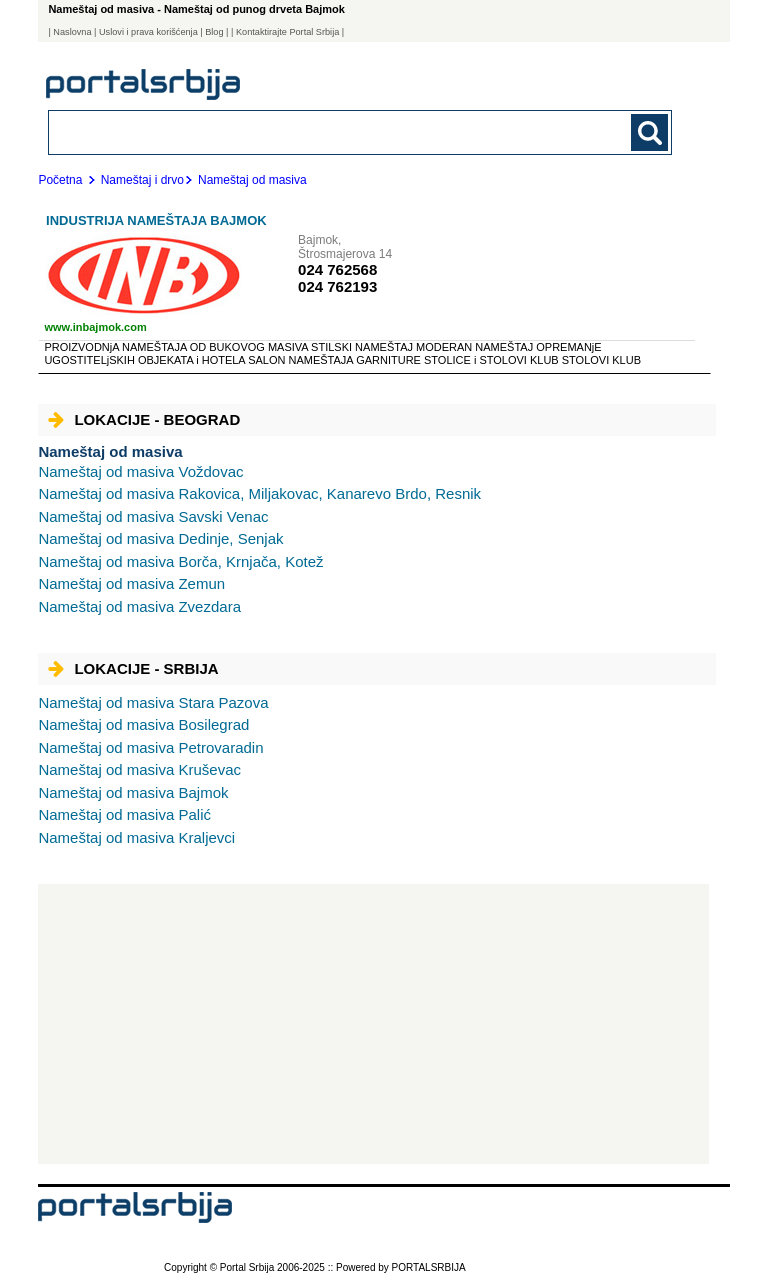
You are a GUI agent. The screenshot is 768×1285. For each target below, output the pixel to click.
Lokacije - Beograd (144, 419)
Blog (214, 32)
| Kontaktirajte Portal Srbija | (287, 32)
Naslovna (72, 32)
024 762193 (337, 286)
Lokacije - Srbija (133, 668)
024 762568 (337, 269)
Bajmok (133, 792)
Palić (124, 814)
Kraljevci (136, 837)
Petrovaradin (150, 747)
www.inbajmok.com (95, 327)
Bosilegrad (143, 724)
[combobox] (300, 131)
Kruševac (139, 769)
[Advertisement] (373, 1024)
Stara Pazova (153, 702)
